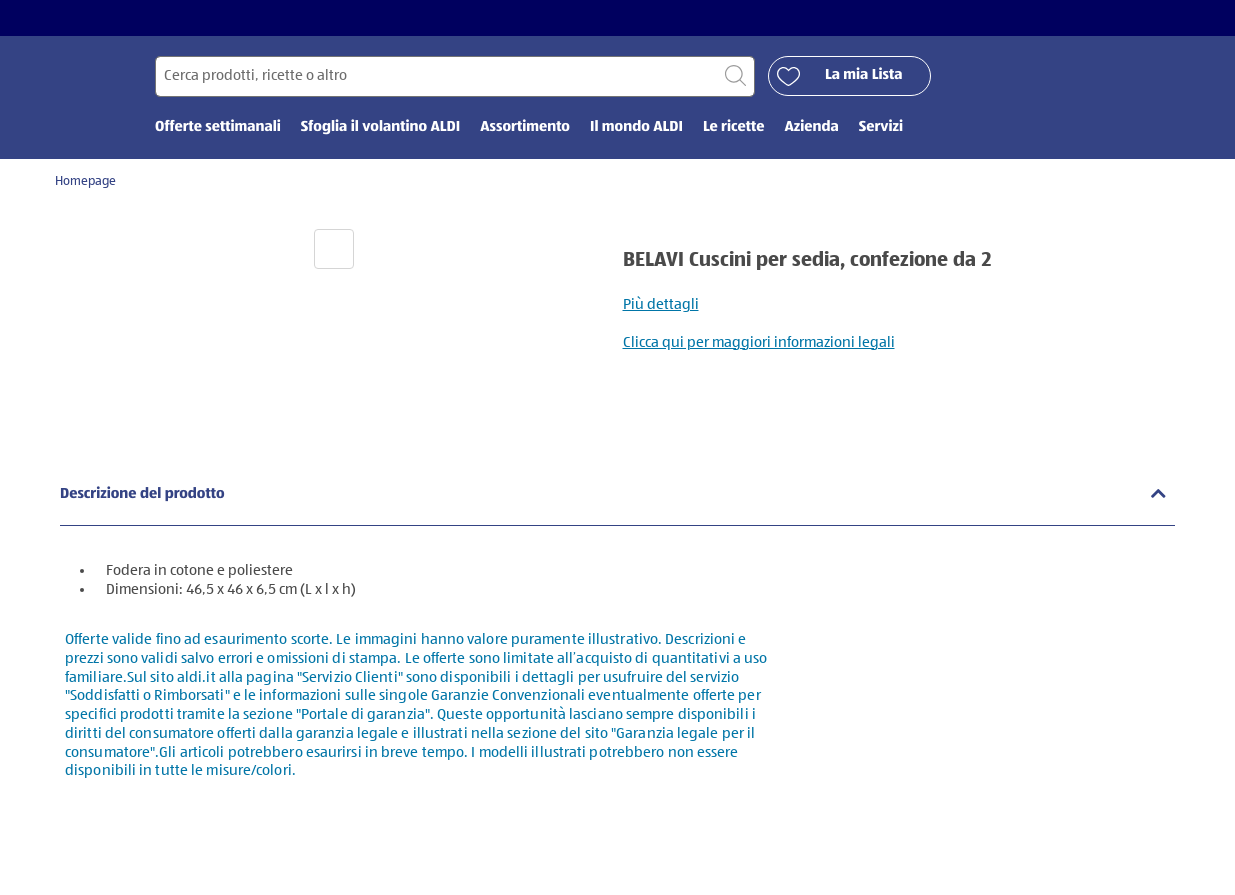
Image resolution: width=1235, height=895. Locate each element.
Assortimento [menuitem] (525, 127)
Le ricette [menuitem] (734, 127)
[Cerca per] (455, 76)
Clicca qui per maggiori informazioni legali (759, 342)
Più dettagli (661, 304)
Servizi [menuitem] (881, 127)
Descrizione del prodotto (142, 494)
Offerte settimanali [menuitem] (218, 127)
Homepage (85, 181)
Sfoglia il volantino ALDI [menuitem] (380, 127)
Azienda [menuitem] (811, 127)
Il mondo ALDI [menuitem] (636, 127)
